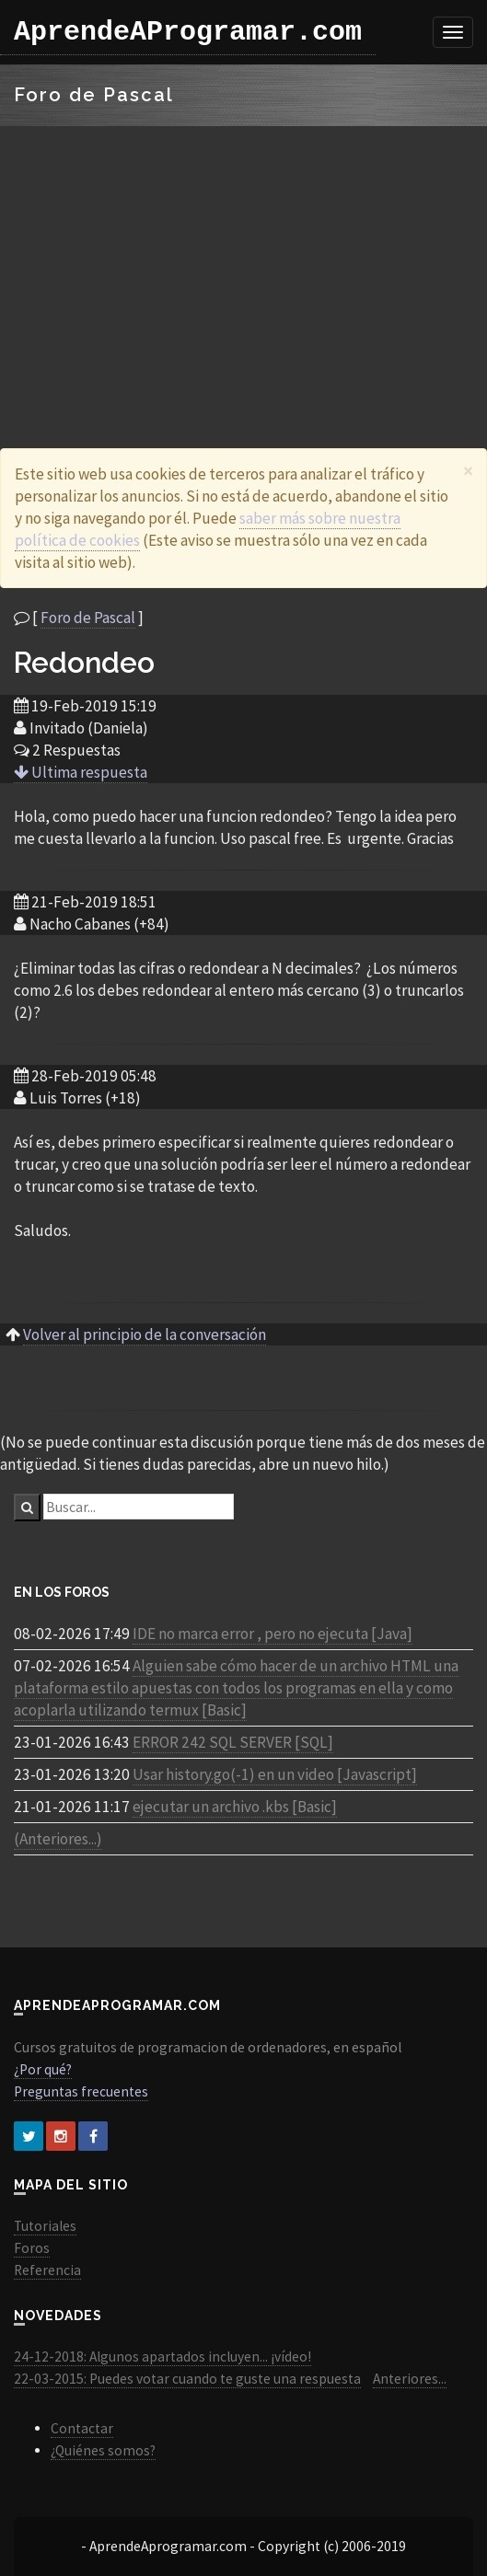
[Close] (468, 470)
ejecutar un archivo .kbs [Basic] (235, 1806)
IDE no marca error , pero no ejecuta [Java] (272, 1633)
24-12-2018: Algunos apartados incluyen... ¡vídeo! (162, 2356)
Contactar (82, 2428)
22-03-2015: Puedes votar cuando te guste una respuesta (187, 2378)
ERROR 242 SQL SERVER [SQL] (233, 1742)
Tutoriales (45, 2226)
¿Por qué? (43, 2069)
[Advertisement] (244, 264)
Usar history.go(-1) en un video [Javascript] (275, 1774)
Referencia (47, 2270)
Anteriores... (409, 2378)
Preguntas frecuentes (81, 2091)
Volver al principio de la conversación (144, 1334)
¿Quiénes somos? (103, 2450)
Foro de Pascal (88, 617)
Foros (32, 2248)
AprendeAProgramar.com (188, 32)
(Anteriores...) (58, 1839)
